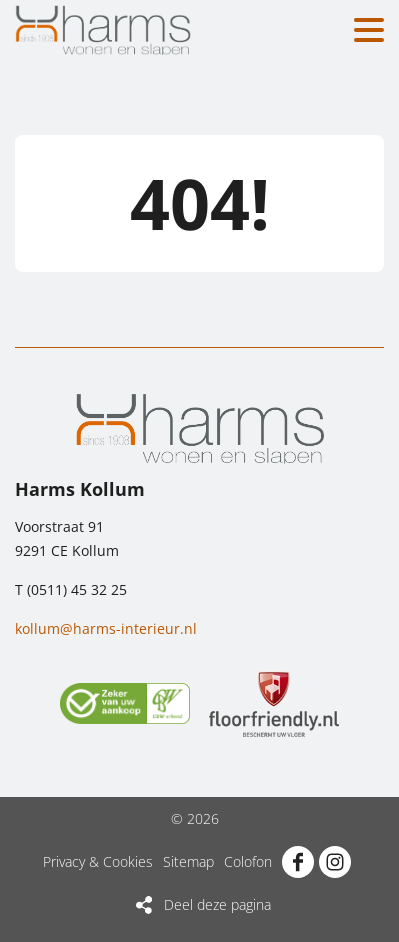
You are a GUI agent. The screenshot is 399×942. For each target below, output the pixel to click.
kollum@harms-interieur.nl (106, 628)
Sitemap (188, 861)
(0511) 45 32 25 (77, 589)
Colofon (248, 861)
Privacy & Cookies (98, 861)
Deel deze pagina (217, 904)
